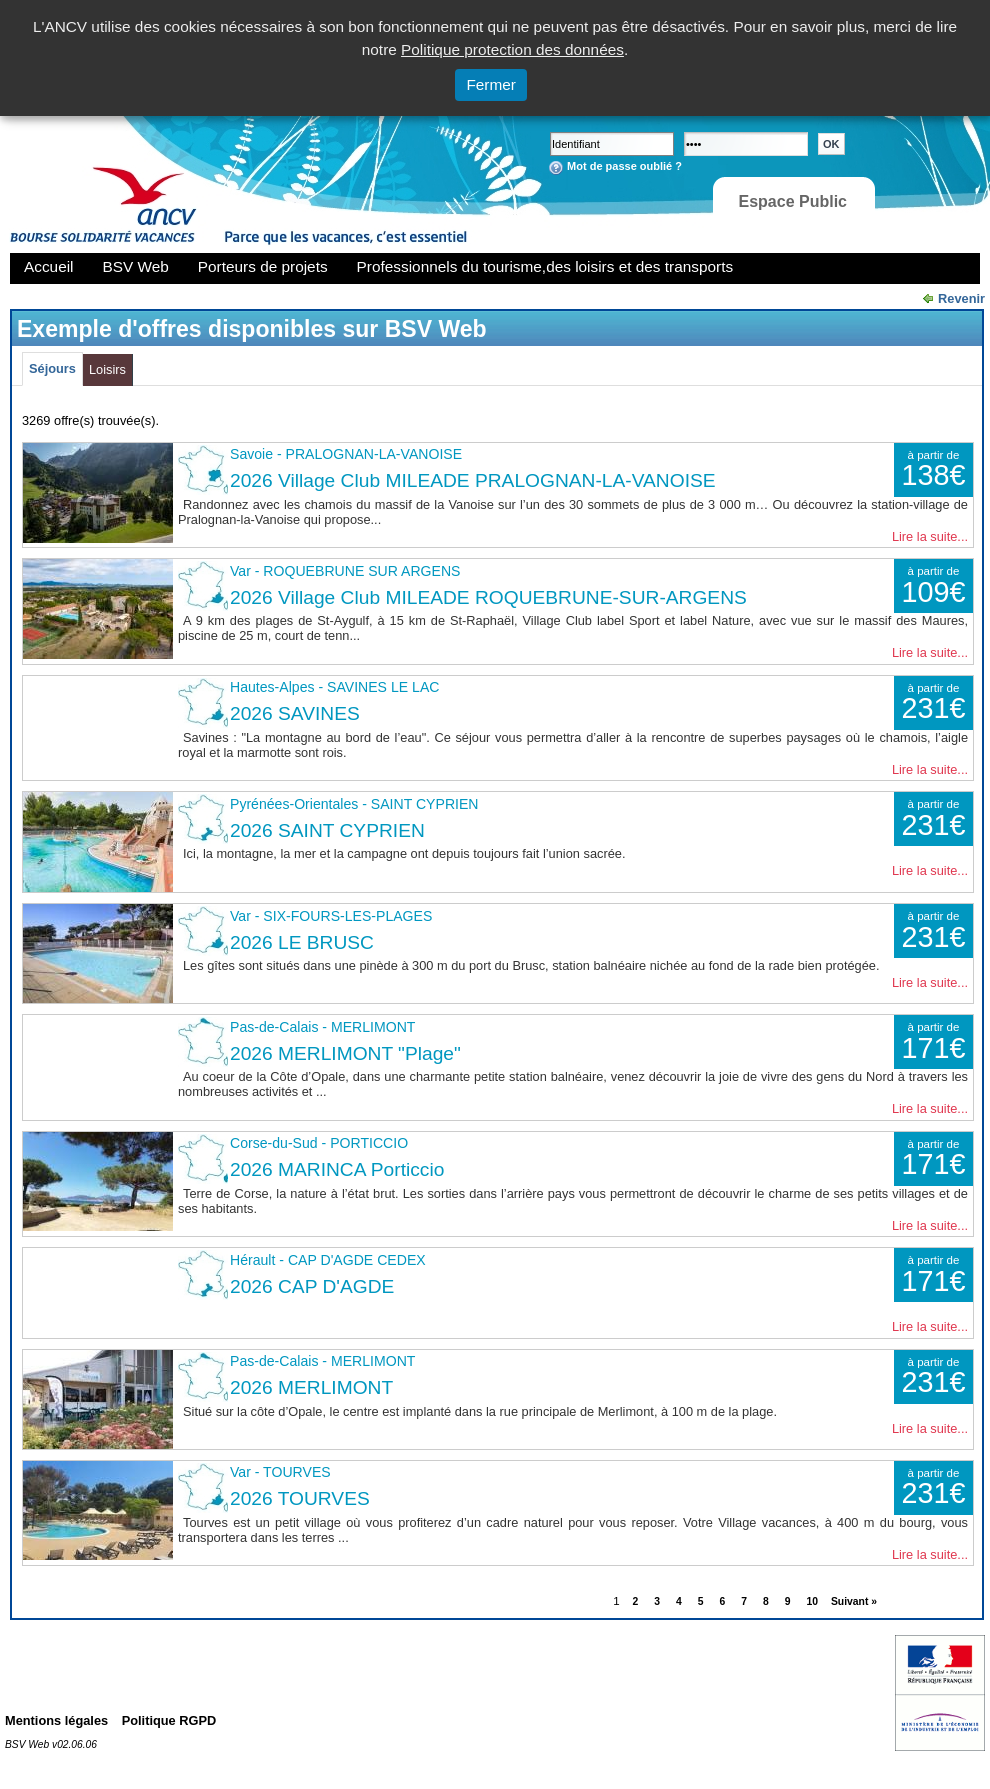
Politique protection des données (512, 49)
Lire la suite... (930, 536)
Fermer (491, 84)
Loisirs (107, 369)
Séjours (52, 368)
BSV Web (136, 266)
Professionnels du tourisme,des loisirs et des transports (545, 266)
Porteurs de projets (263, 266)
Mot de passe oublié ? (624, 166)
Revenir (961, 298)
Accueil (49, 266)
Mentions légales (56, 1720)
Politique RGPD (169, 1720)
